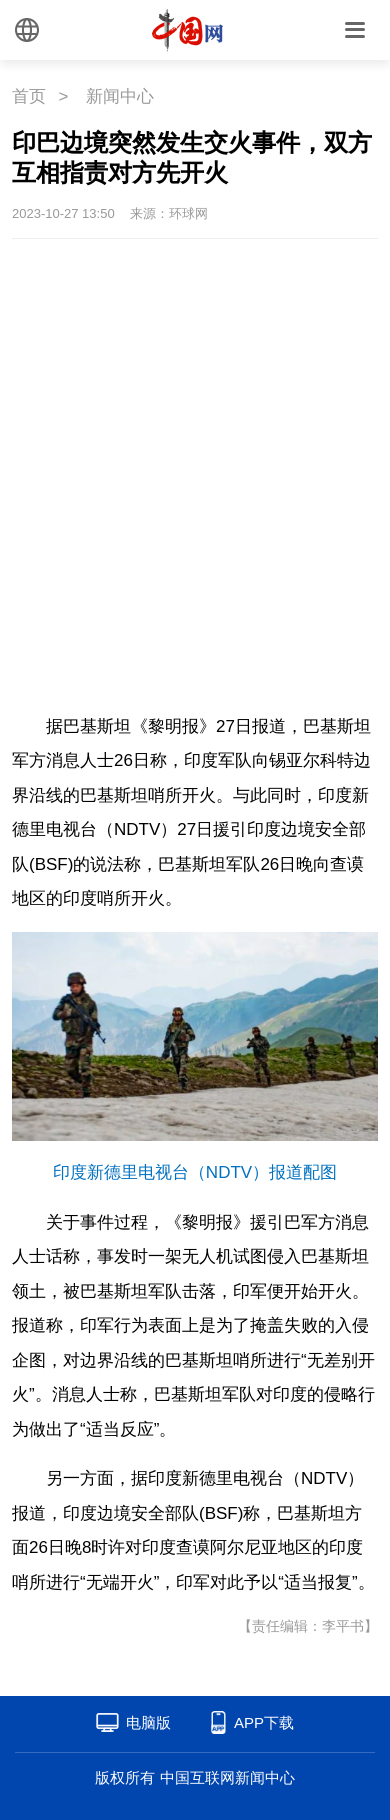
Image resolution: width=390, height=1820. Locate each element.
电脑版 (148, 1722)
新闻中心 (120, 96)
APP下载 (264, 1722)
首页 (29, 96)
